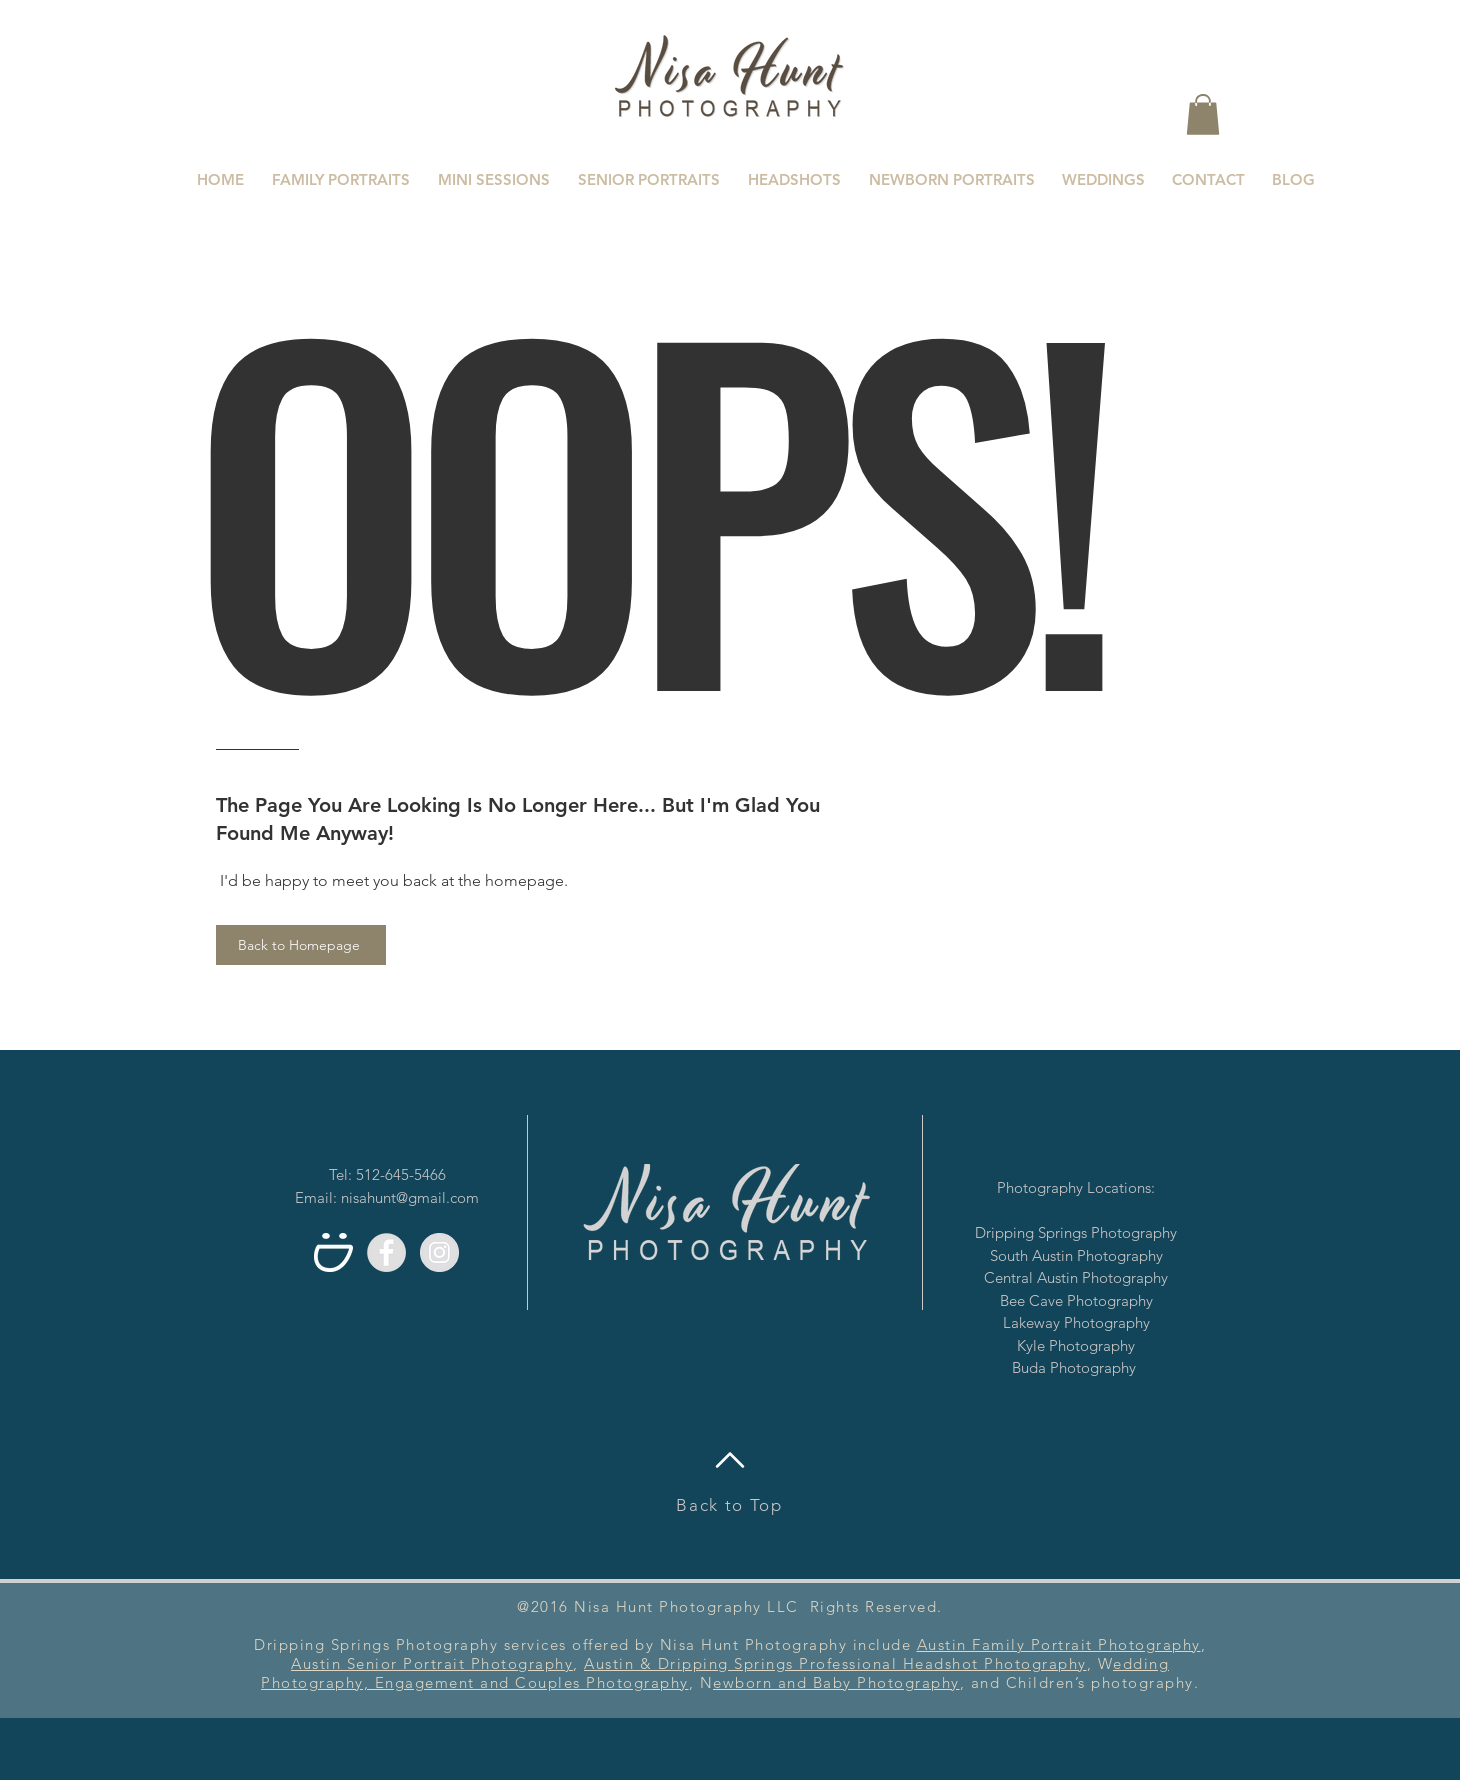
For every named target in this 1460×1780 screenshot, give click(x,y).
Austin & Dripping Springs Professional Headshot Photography (835, 1663)
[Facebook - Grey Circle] (386, 1252)
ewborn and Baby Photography (836, 1682)
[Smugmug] (333, 1252)
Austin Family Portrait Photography (1059, 1644)
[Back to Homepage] (301, 945)
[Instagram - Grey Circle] (439, 1252)
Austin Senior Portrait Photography (432, 1663)
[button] (1203, 114)
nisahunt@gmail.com (410, 1197)
